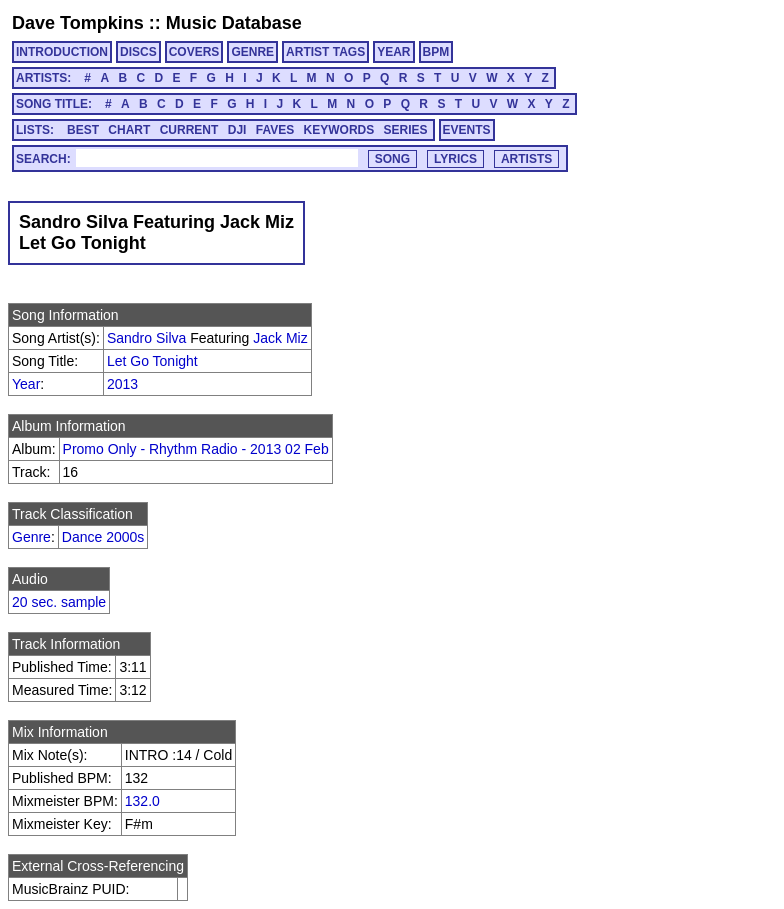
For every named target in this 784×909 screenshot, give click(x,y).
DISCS (138, 52)
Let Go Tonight (152, 361)
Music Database (234, 23)
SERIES (406, 130)
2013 (122, 384)
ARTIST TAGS (325, 52)
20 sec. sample (59, 602)
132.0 (142, 801)
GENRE (252, 52)
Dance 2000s (103, 537)
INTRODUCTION (62, 52)
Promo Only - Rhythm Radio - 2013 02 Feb (196, 449)
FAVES (275, 130)
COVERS (194, 52)
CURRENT (189, 130)
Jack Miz (280, 338)
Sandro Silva (146, 338)
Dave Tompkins (78, 23)
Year (26, 384)
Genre (31, 537)
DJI (237, 130)
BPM (436, 52)
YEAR (393, 52)
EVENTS (467, 130)
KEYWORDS (339, 130)
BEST (83, 130)
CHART (129, 130)
